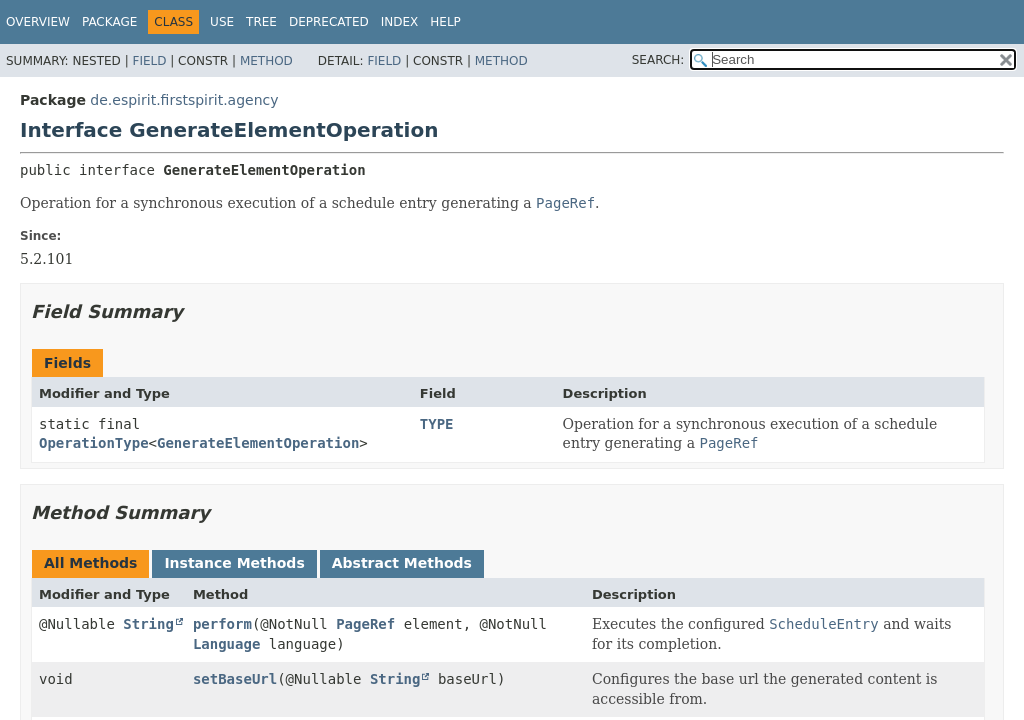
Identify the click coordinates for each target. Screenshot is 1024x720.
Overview (38, 22)
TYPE (437, 424)
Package (109, 22)
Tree (261, 22)
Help (445, 22)
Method (266, 61)
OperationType (94, 443)
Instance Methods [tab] (234, 563)
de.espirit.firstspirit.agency (184, 100)
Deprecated (329, 22)
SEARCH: (658, 60)
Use (222, 22)
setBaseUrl (235, 679)
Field (149, 61)
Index (400, 22)
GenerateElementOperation (258, 443)
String (148, 624)
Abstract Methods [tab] (402, 563)
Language (226, 644)
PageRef (365, 624)
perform (222, 624)
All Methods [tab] (90, 563)
